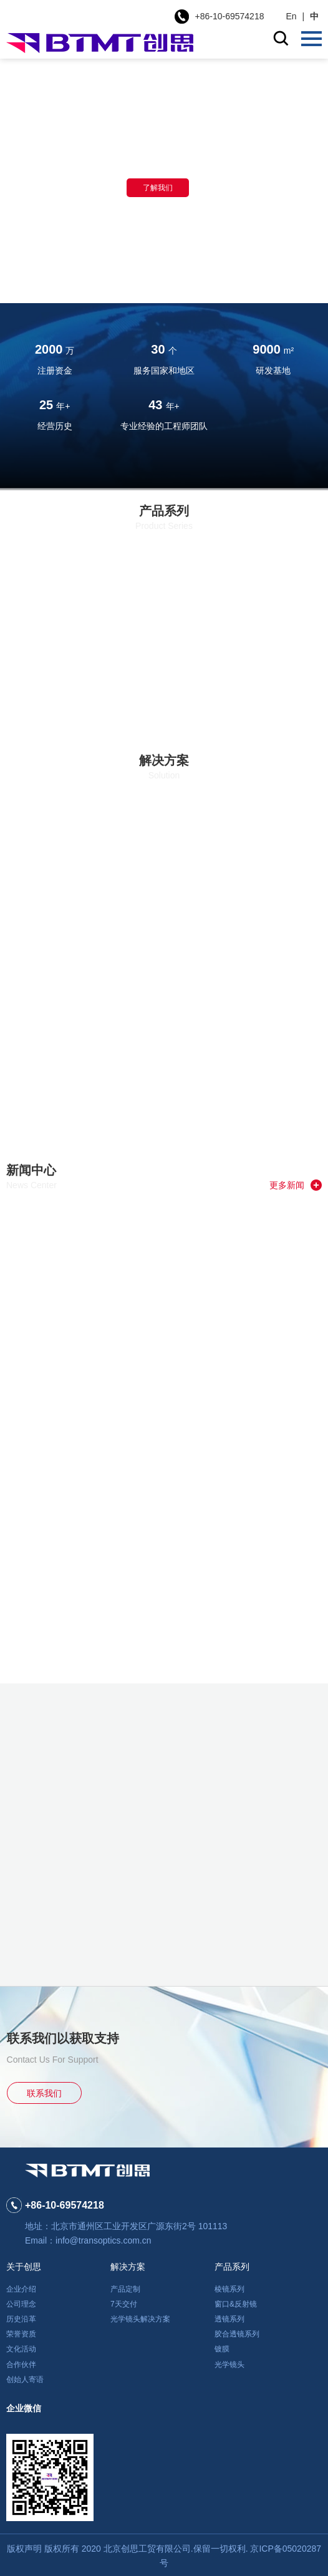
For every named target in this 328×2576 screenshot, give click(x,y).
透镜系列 (229, 2319)
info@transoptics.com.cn (103, 2240)
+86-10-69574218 (229, 16)
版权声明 (24, 2549)
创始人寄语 (25, 2379)
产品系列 (232, 2267)
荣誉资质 (21, 2334)
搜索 (281, 38)
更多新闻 (295, 1185)
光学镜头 (229, 2364)
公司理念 (21, 2304)
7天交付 (123, 2304)
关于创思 (23, 2267)
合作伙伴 (21, 2364)
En (291, 16)
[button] (146, 283)
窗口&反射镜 (236, 2304)
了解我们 (158, 187)
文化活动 (21, 2349)
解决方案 (127, 2267)
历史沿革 (21, 2319)
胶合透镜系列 (237, 2334)
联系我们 (44, 2093)
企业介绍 (21, 2289)
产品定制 (125, 2289)
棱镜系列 (229, 2289)
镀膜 (222, 2349)
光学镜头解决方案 (140, 2319)
